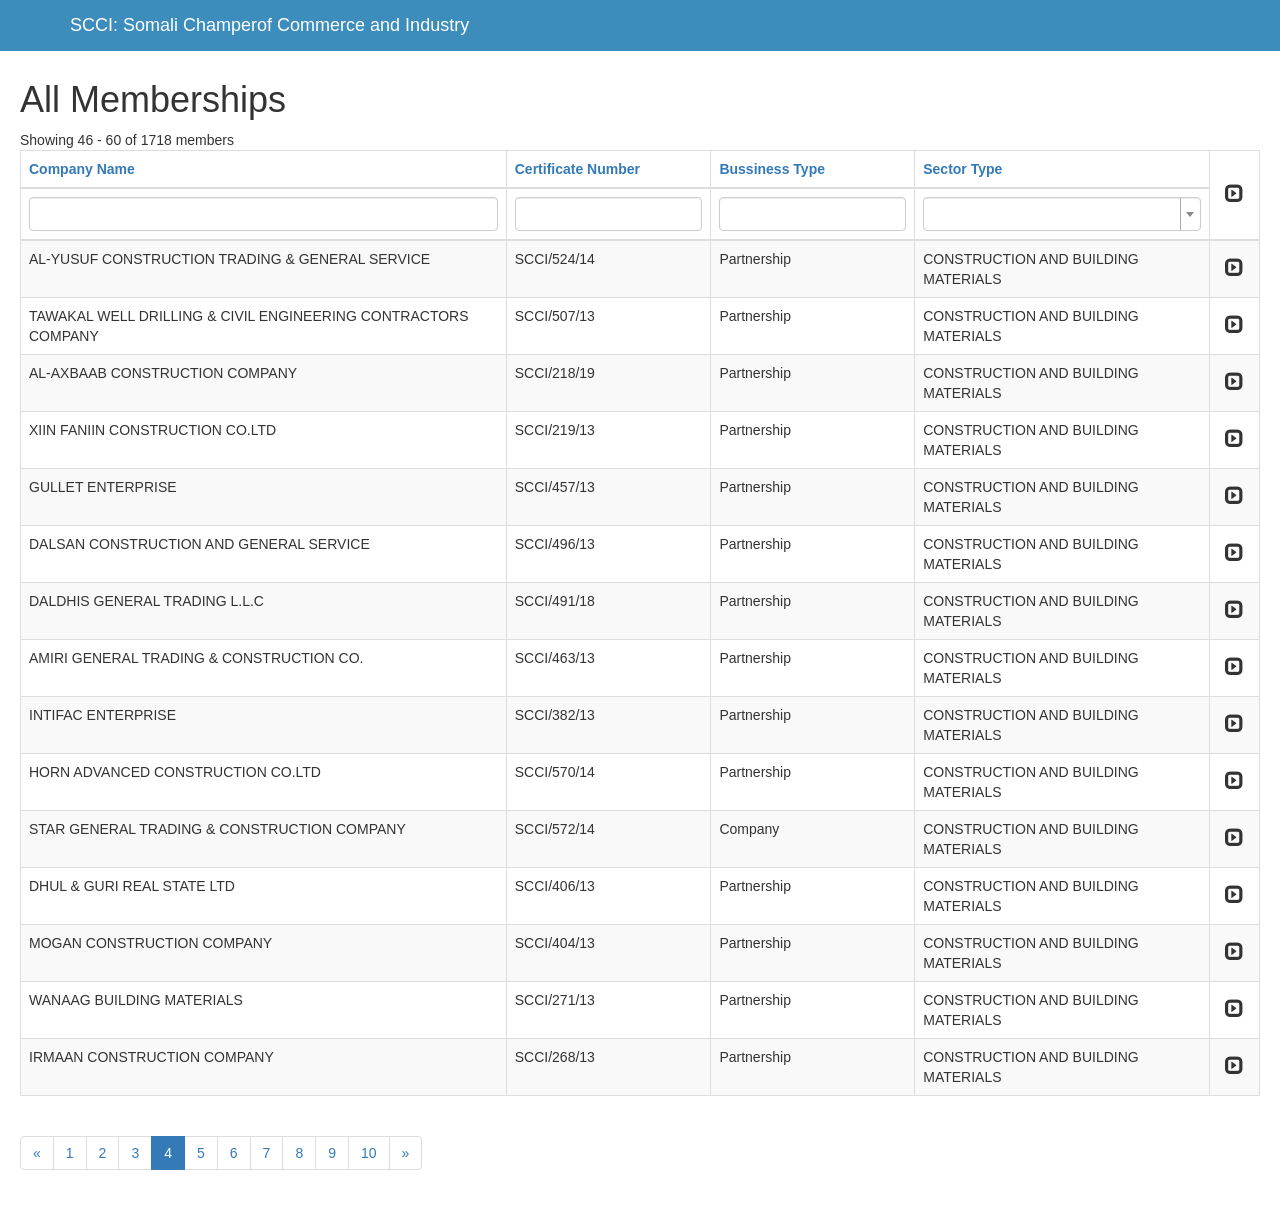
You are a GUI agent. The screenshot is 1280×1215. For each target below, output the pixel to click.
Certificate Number (577, 169)
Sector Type (962, 169)
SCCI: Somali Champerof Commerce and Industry (269, 25)
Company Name (82, 169)
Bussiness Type (772, 169)
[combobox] (1062, 214)
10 (369, 1153)
